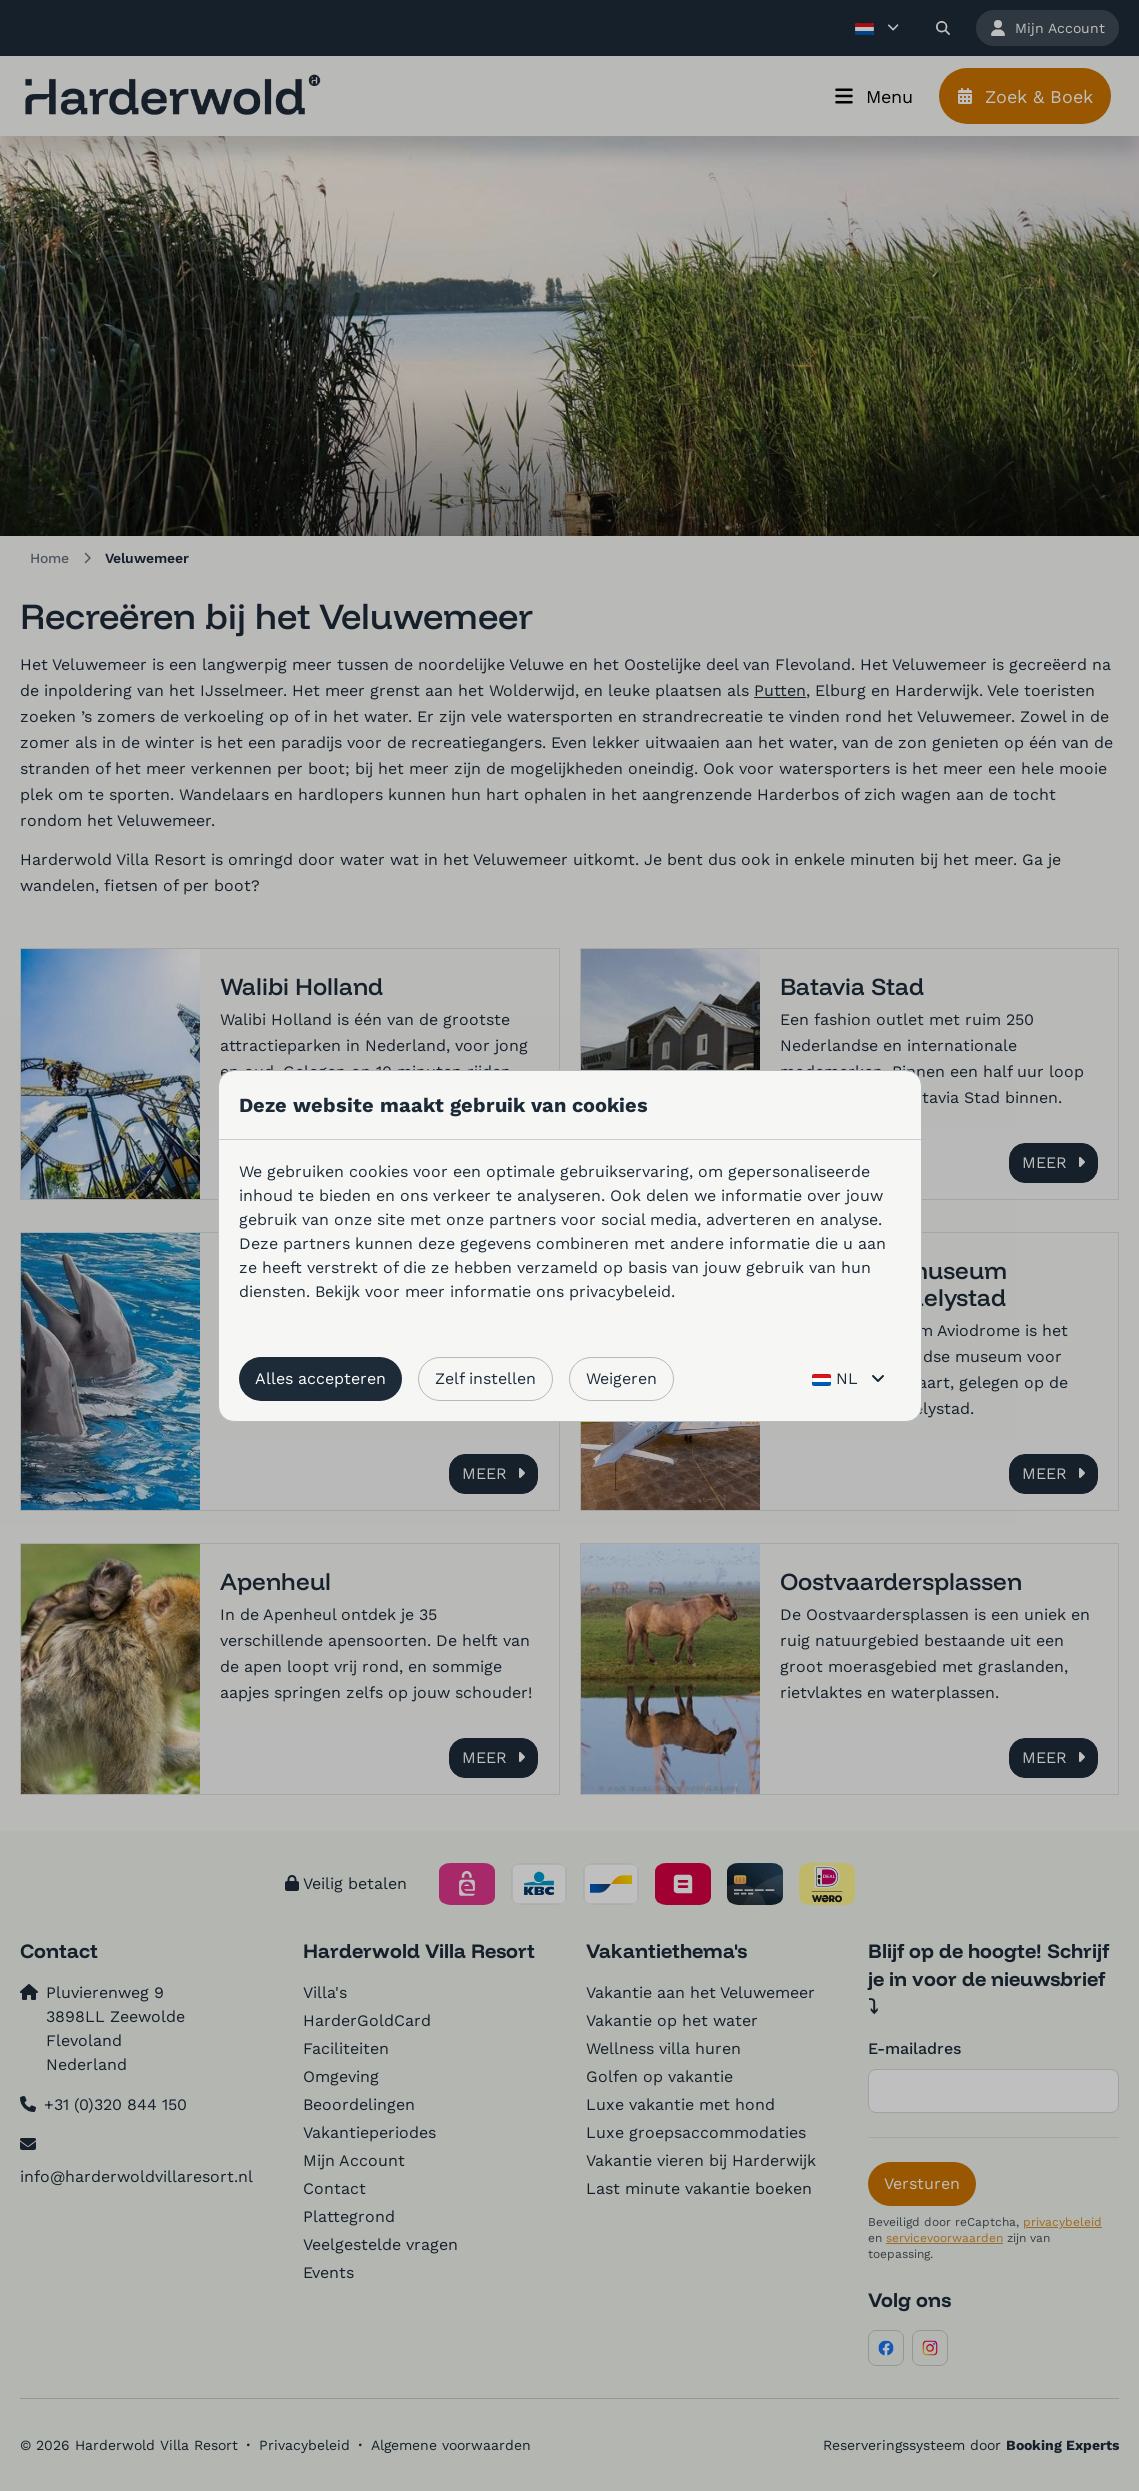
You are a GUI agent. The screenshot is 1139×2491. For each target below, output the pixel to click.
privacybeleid (620, 1291)
